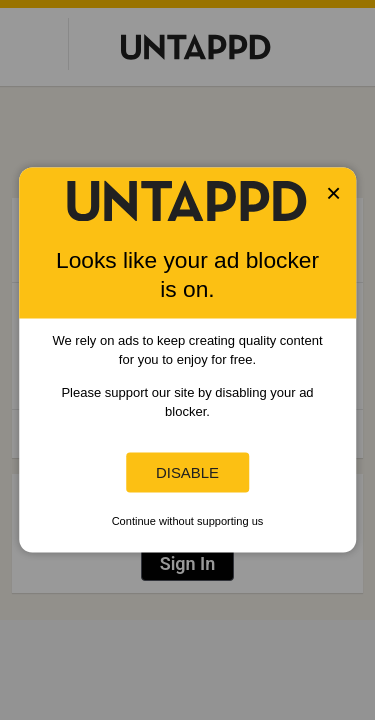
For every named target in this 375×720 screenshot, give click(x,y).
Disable (187, 472)
